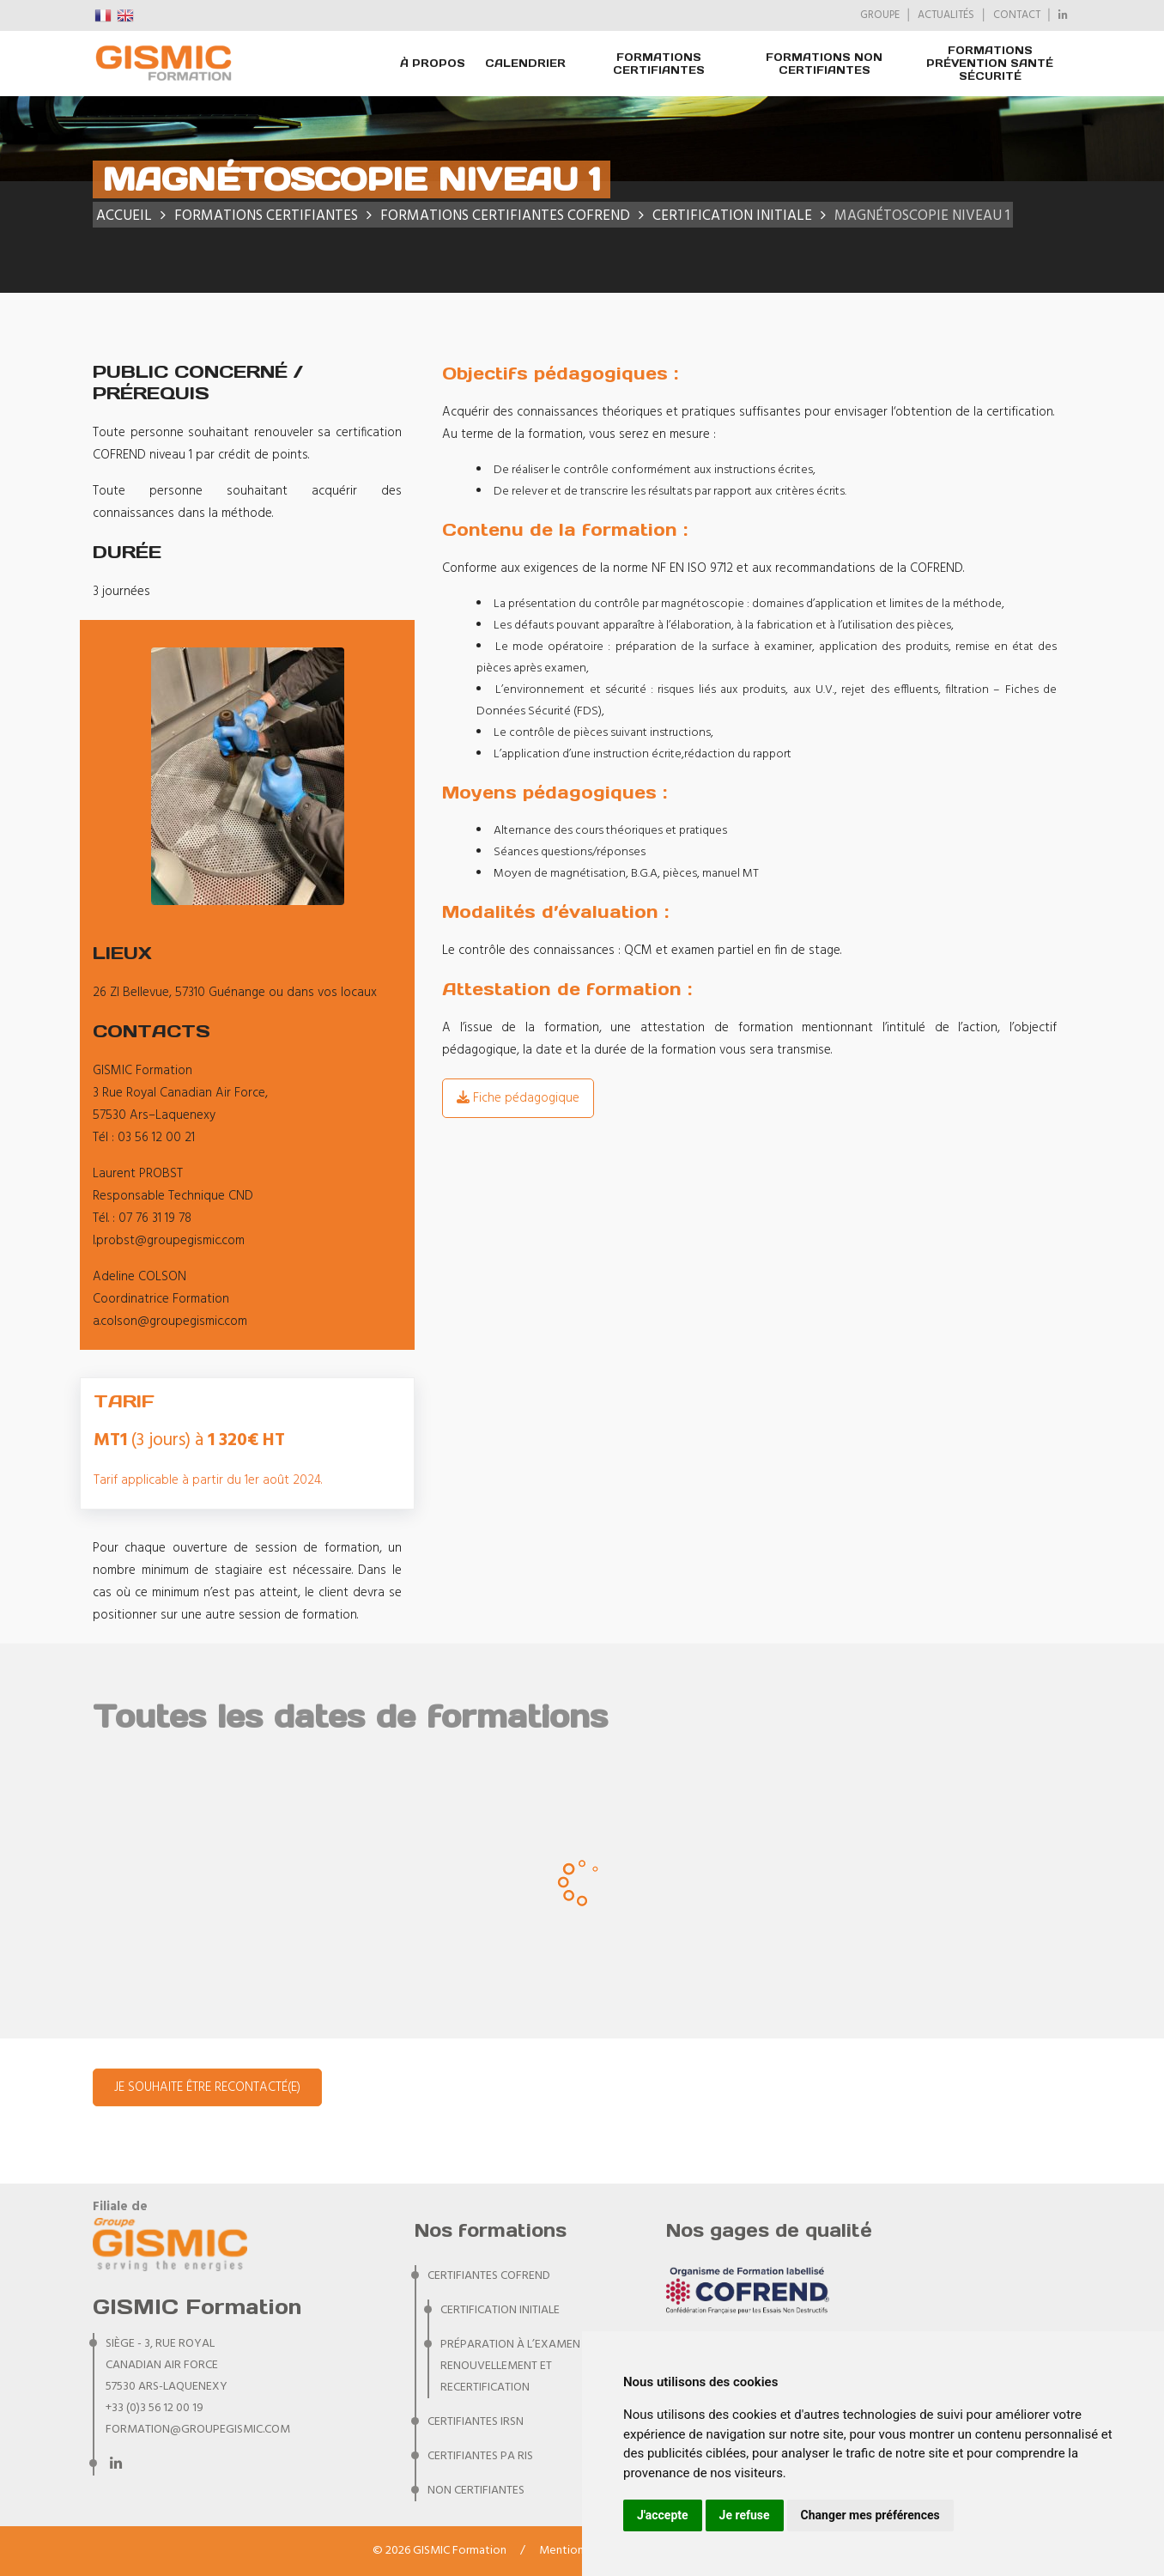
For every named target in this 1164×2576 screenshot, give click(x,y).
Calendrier (525, 63)
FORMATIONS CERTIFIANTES (659, 63)
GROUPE (880, 15)
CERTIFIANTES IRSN (475, 2422)
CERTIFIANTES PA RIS (480, 2456)
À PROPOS (432, 63)
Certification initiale (500, 2310)
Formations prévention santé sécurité (989, 63)
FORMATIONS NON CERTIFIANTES (824, 63)
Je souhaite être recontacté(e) (207, 2087)
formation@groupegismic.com (198, 2429)
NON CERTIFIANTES (475, 2490)
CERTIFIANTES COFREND (488, 2276)
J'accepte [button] (662, 2515)
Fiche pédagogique (518, 1098)
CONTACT (1016, 15)
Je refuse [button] (744, 2515)
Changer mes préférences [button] (870, 2515)
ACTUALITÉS (946, 15)
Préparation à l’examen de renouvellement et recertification (518, 2366)
